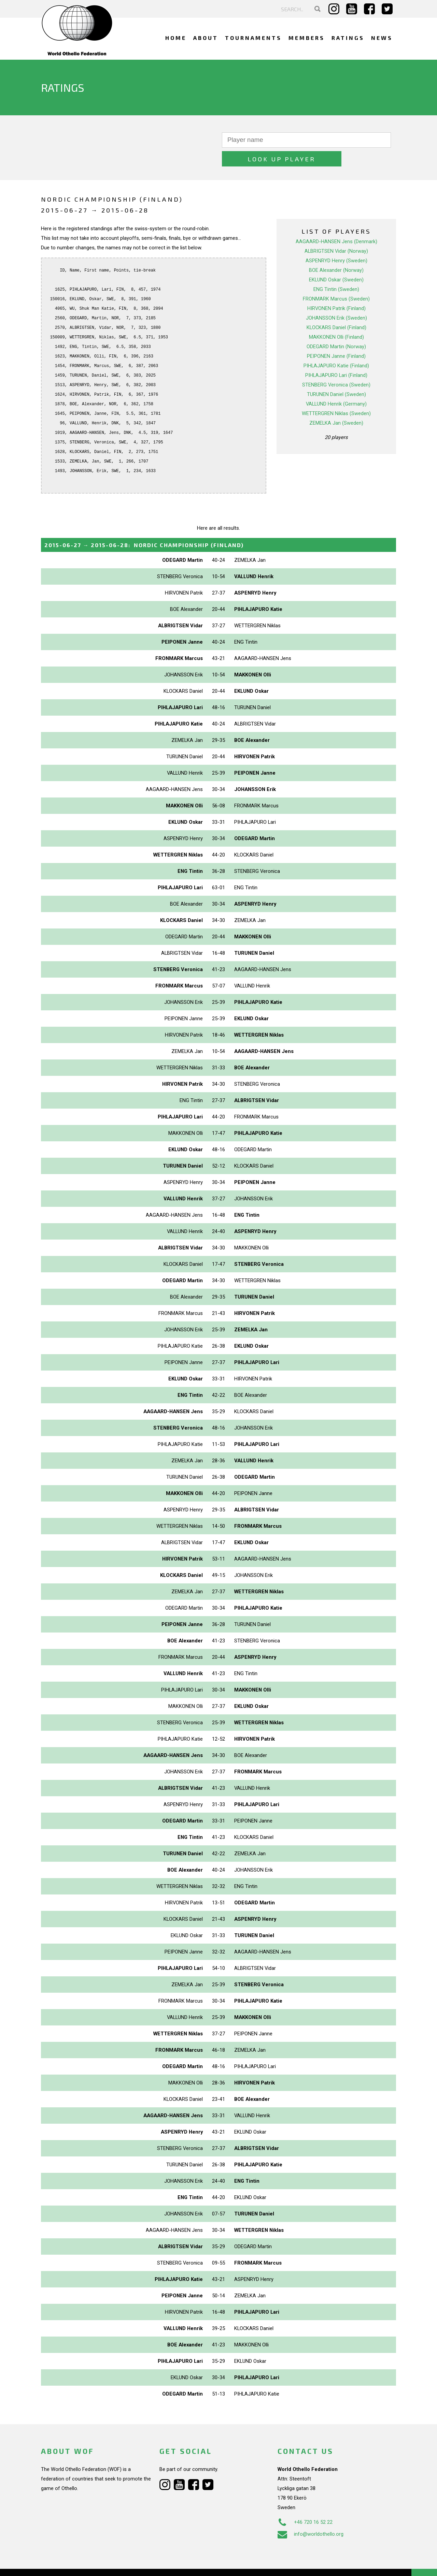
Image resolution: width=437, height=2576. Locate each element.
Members (306, 37)
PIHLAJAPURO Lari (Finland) (336, 356)
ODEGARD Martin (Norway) (336, 328)
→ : (144, 526)
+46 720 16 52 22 (305, 2503)
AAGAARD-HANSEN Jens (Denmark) (336, 223)
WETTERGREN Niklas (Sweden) (336, 395)
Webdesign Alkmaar (70, 2563)
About (205, 37)
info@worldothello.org (310, 2515)
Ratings (348, 37)
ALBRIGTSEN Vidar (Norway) (336, 232)
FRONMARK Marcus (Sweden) (336, 280)
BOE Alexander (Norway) (336, 251)
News (382, 37)
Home (175, 37)
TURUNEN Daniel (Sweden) (336, 375)
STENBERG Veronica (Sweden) (336, 366)
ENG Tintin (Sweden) (336, 270)
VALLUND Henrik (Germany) (336, 385)
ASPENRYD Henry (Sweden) (336, 242)
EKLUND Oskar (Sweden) (336, 261)
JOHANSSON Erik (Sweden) (336, 299)
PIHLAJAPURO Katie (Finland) (336, 347)
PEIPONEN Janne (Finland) (336, 337)
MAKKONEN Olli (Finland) (336, 318)
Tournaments (253, 37)
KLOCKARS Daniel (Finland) (336, 309)
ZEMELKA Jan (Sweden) (336, 404)
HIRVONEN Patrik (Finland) (336, 290)
